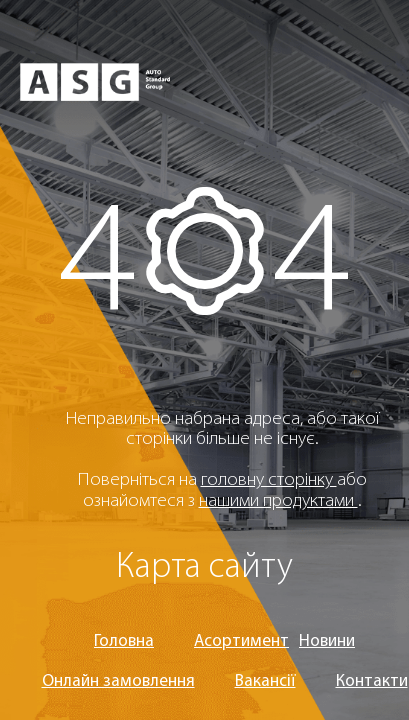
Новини (327, 641)
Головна (124, 641)
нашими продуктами (278, 501)
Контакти (372, 681)
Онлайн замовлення (118, 681)
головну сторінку (269, 480)
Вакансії (265, 681)
